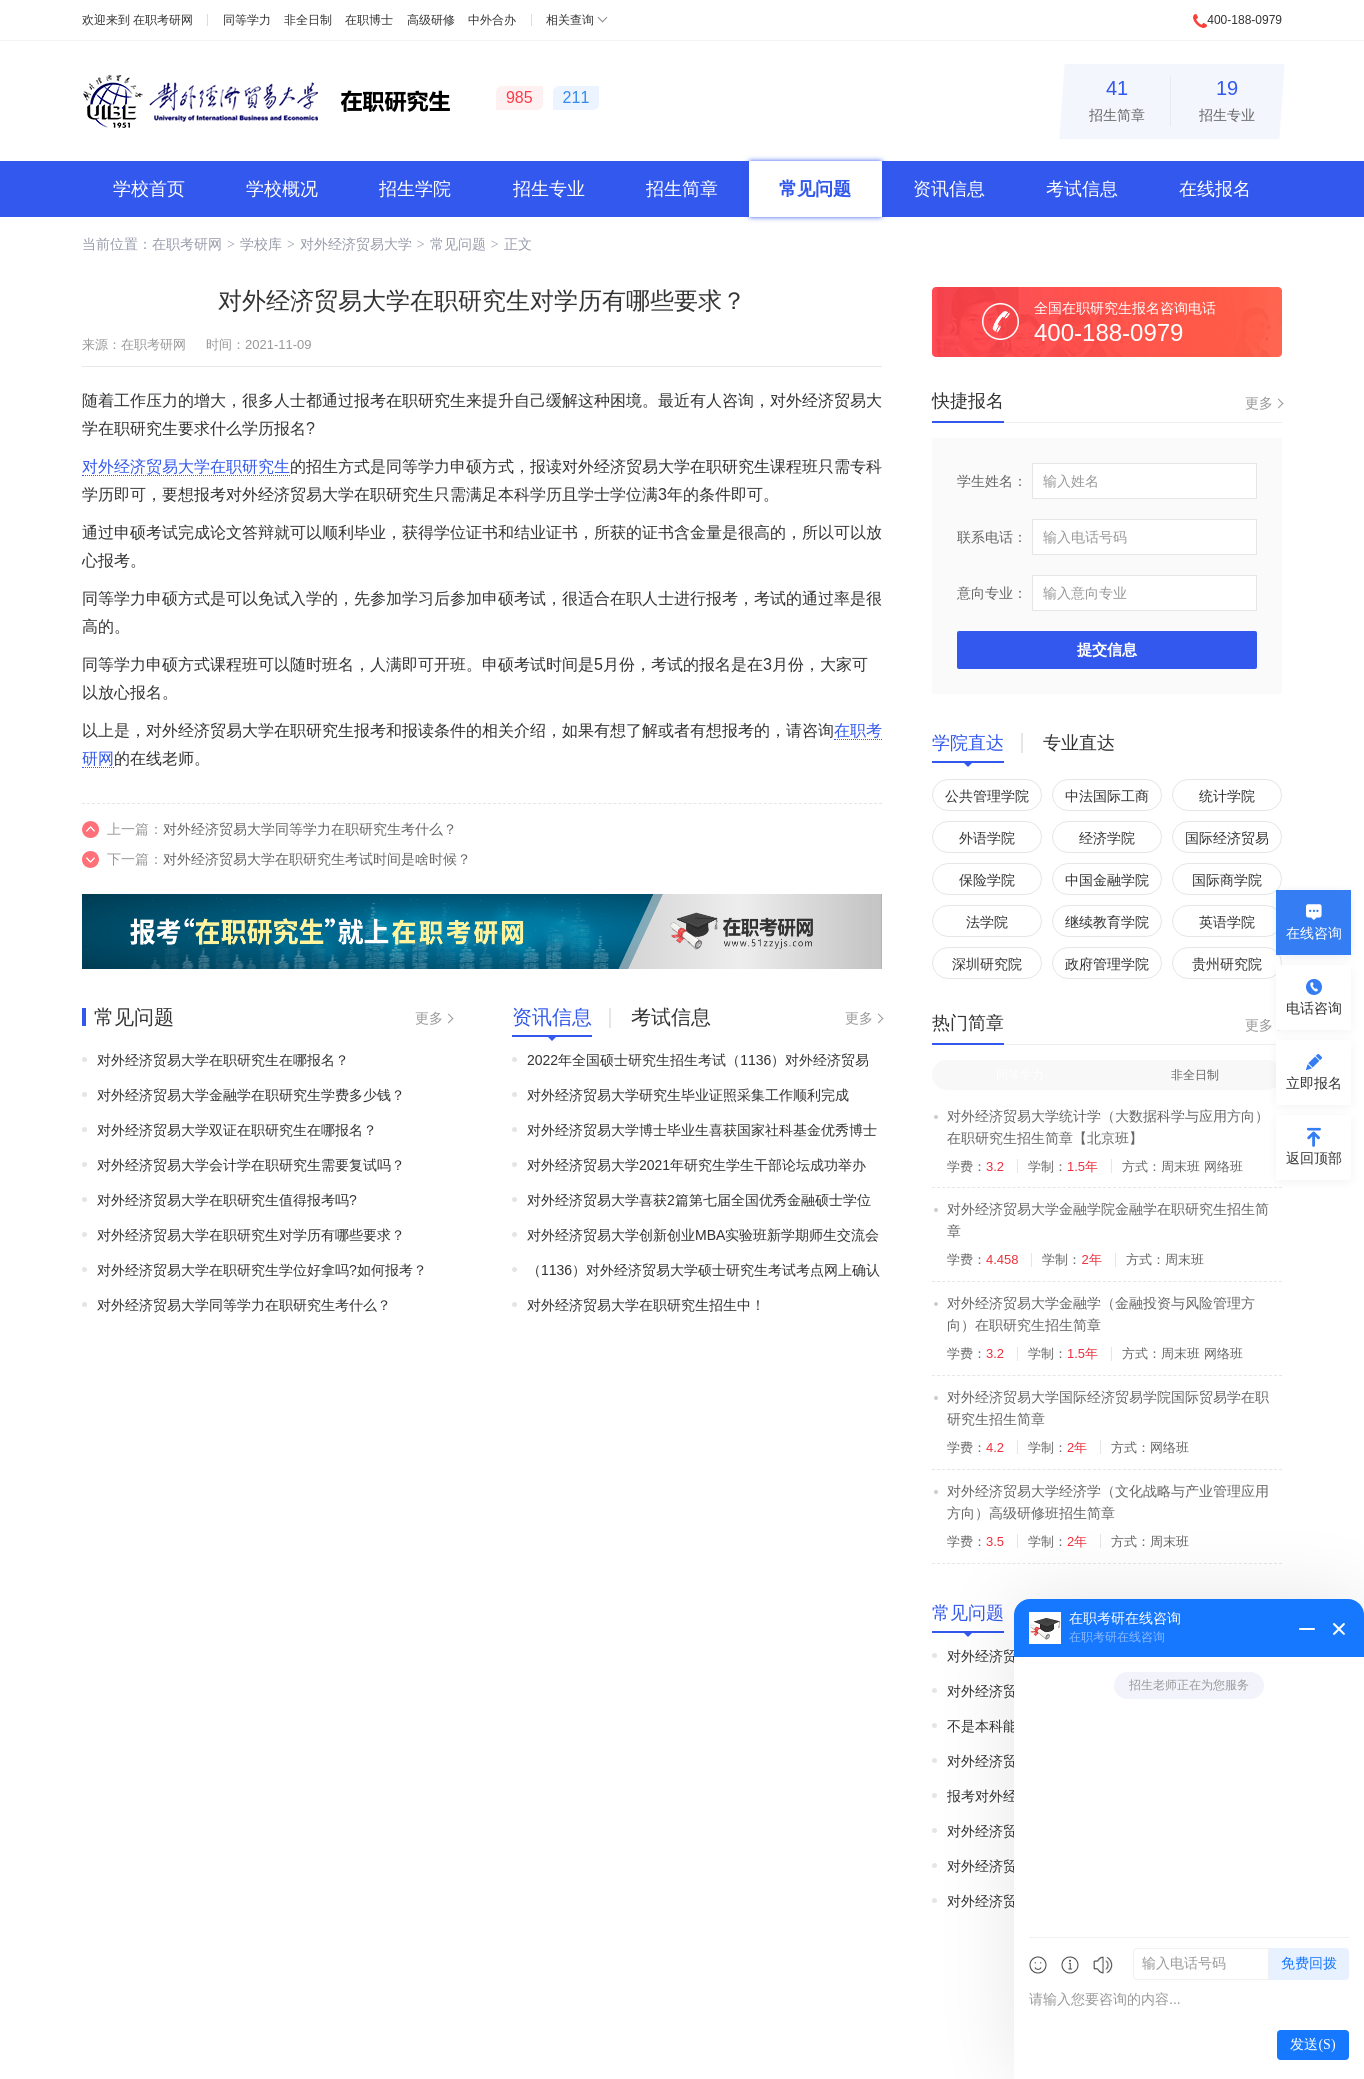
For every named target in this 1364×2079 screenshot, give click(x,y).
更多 (429, 1018)
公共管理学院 (987, 796)
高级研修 (431, 20)
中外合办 (492, 20)
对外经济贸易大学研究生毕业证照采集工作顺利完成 (688, 1095)
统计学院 (1227, 796)
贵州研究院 (1227, 964)
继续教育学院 (1107, 922)
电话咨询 (1314, 1008)
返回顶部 (1314, 1158)
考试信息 (1082, 189)
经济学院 (1107, 838)
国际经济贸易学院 (1227, 841)
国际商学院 (1227, 880)
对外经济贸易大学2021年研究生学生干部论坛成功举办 (696, 1165)
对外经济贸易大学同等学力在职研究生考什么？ (310, 829)
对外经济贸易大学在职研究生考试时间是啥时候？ (317, 859)
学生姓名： (992, 481)
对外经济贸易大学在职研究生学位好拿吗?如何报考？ (262, 1270)
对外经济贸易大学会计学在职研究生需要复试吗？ (251, 1165)
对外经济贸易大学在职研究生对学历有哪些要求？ (251, 1235)
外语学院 (987, 838)
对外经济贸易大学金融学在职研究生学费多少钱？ (251, 1095)
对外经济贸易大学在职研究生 (186, 466)
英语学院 (1227, 922)
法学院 (987, 922)
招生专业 (1227, 97)
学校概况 (282, 189)
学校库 (261, 244)
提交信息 (1107, 649)
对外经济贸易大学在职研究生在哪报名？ (223, 1060)
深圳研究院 (987, 964)
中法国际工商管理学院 (1107, 799)
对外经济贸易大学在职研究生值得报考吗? (227, 1200)
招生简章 (1117, 97)
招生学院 (415, 189)
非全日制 (308, 20)
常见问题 (815, 189)
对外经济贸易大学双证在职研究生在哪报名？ (237, 1130)
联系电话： (992, 537)
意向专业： (992, 593)
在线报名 (1215, 189)
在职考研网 (163, 20)
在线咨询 (1314, 933)
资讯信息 (949, 189)
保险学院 (987, 880)
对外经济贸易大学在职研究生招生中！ (646, 1305)
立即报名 (1314, 1083)
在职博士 (369, 20)
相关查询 (570, 20)
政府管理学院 (1107, 964)
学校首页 (149, 189)
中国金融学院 (1107, 880)
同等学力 (247, 20)
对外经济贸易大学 (356, 244)
